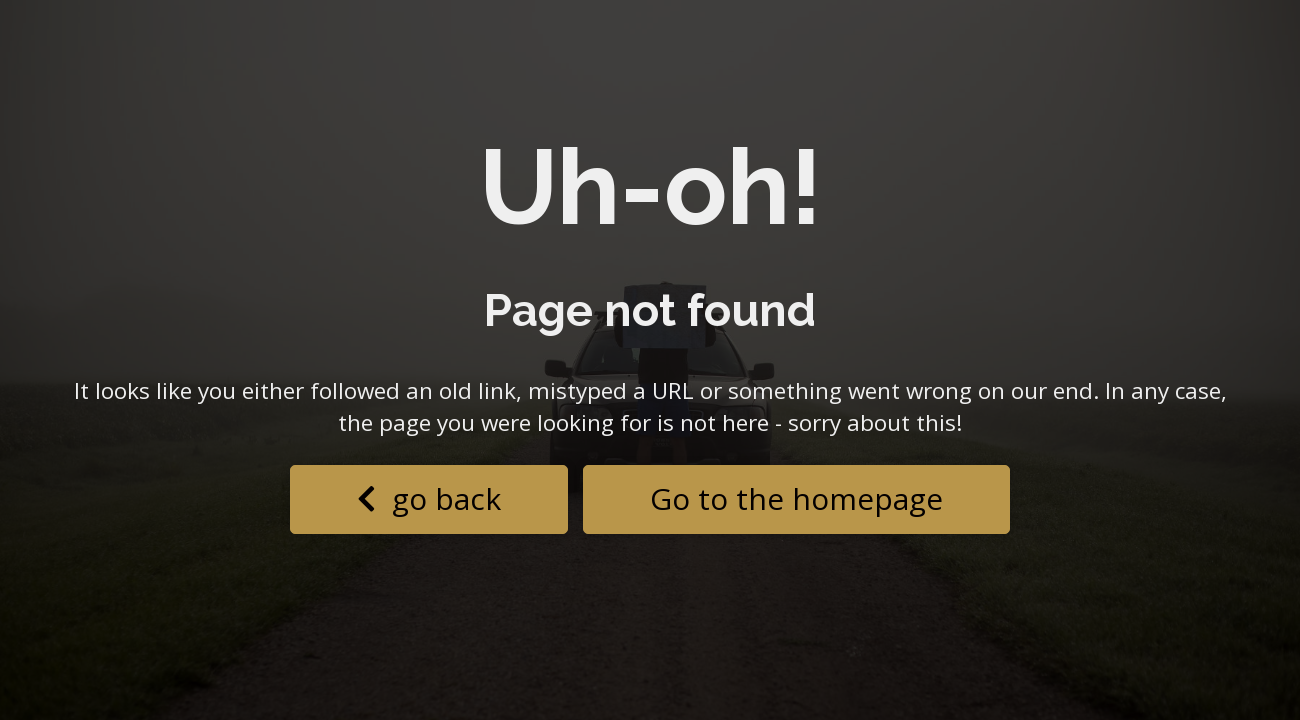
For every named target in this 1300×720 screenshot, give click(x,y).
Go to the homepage (796, 498)
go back (429, 498)
